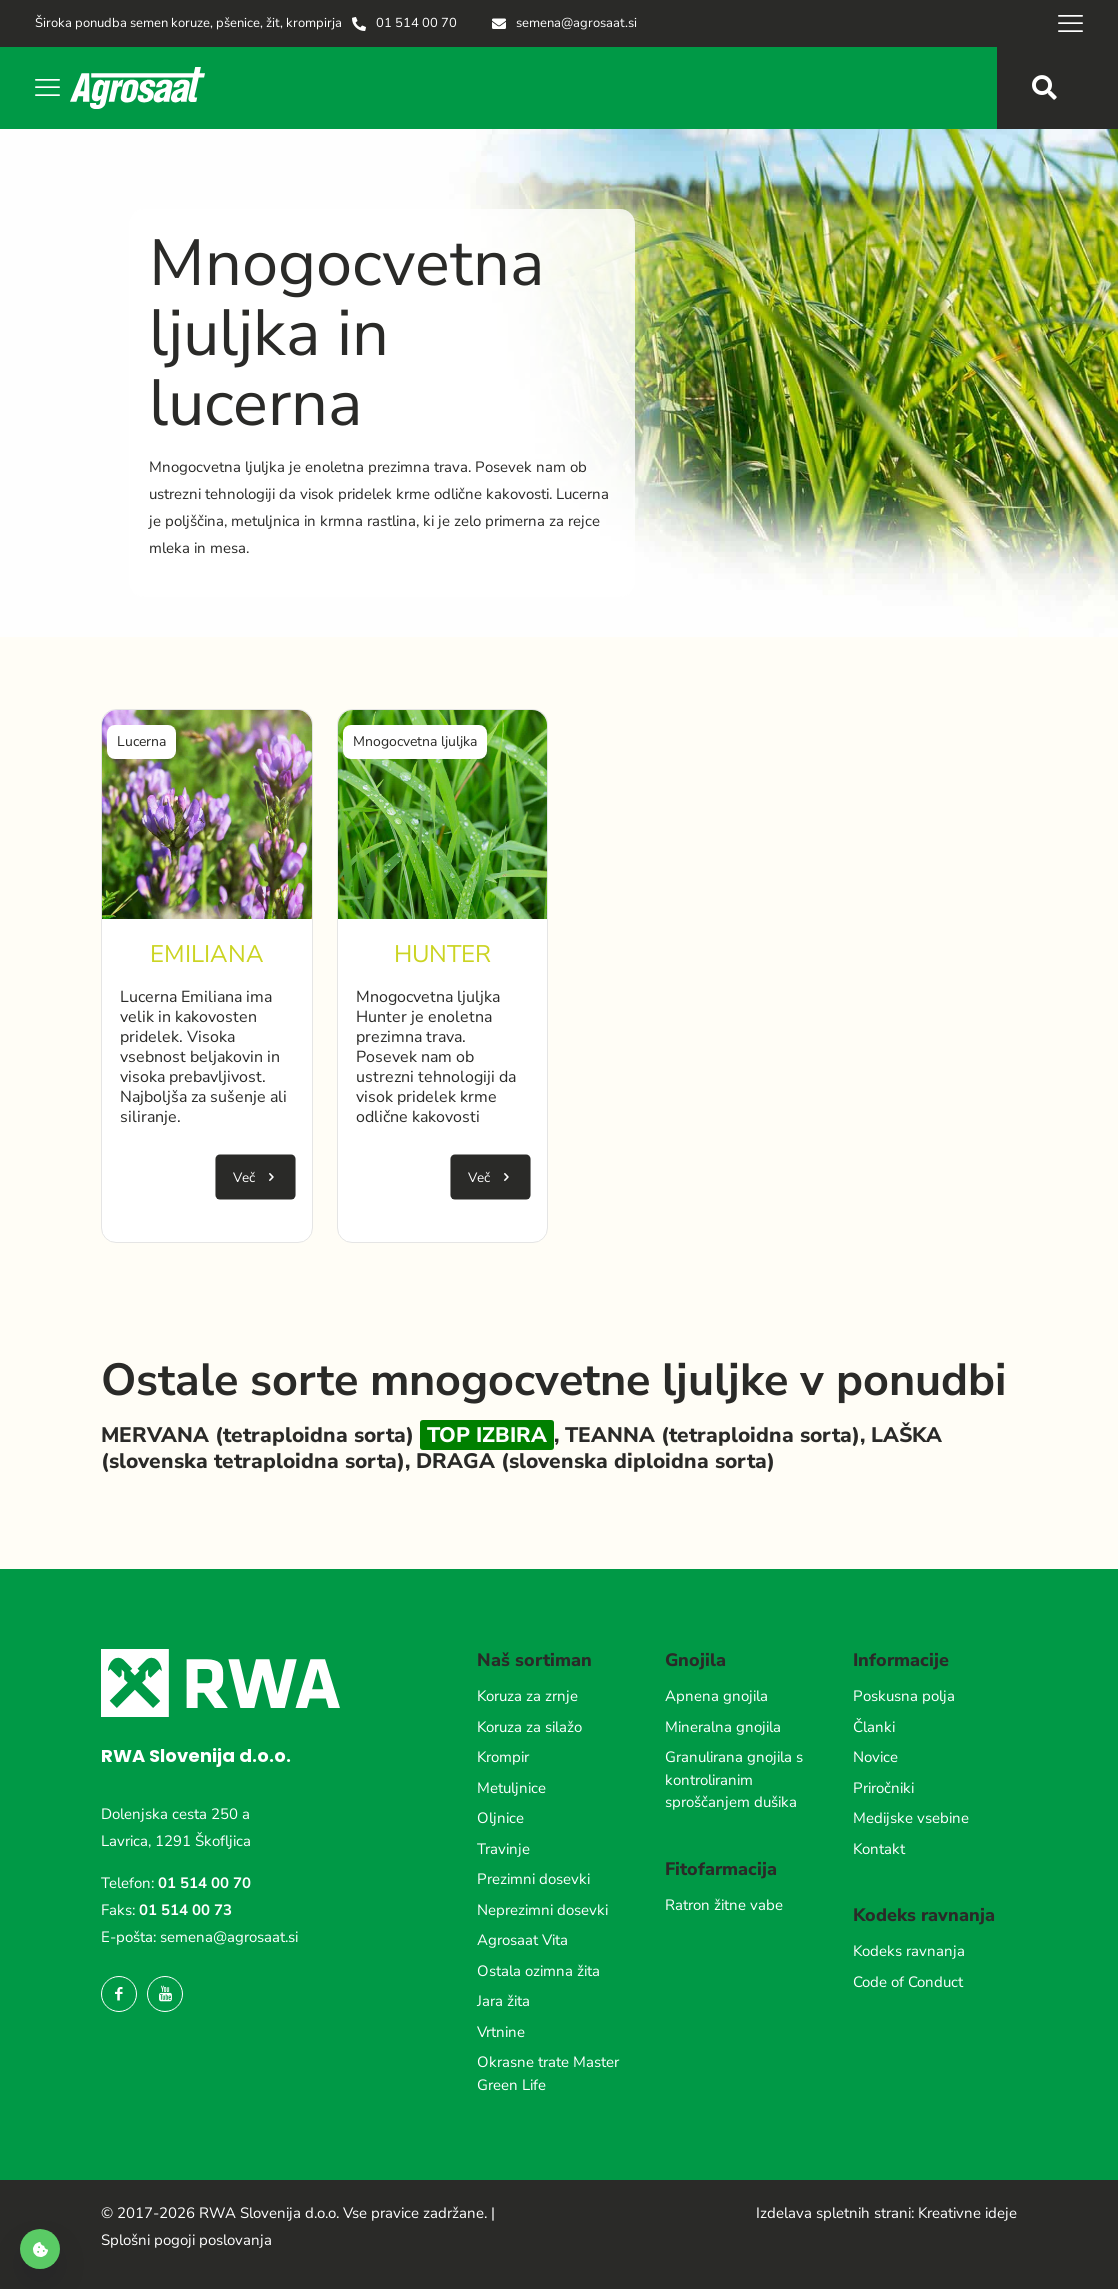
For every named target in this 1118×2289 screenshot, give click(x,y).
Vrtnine (501, 2032)
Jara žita (503, 2001)
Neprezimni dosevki (542, 1910)
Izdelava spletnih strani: (835, 2213)
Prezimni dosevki (533, 1879)
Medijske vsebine (911, 1818)
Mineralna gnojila (723, 1727)
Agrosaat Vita (522, 1940)
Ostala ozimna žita (538, 1971)
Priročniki (883, 1788)
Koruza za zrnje (527, 1696)
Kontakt (879, 1849)
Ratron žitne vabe (724, 1905)
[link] (207, 815)
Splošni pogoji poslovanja (186, 2240)
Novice (875, 1757)
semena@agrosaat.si (229, 1937)
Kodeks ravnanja (909, 1951)
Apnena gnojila (716, 1696)
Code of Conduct (908, 1982)
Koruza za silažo (529, 1727)
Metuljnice (511, 1788)
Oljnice (500, 1818)
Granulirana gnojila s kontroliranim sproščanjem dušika (734, 1779)
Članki (874, 1727)
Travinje (503, 1849)
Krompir (503, 1757)
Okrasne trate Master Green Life (548, 2073)
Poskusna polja (904, 1696)
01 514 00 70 (204, 1883)
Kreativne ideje (967, 2213)
